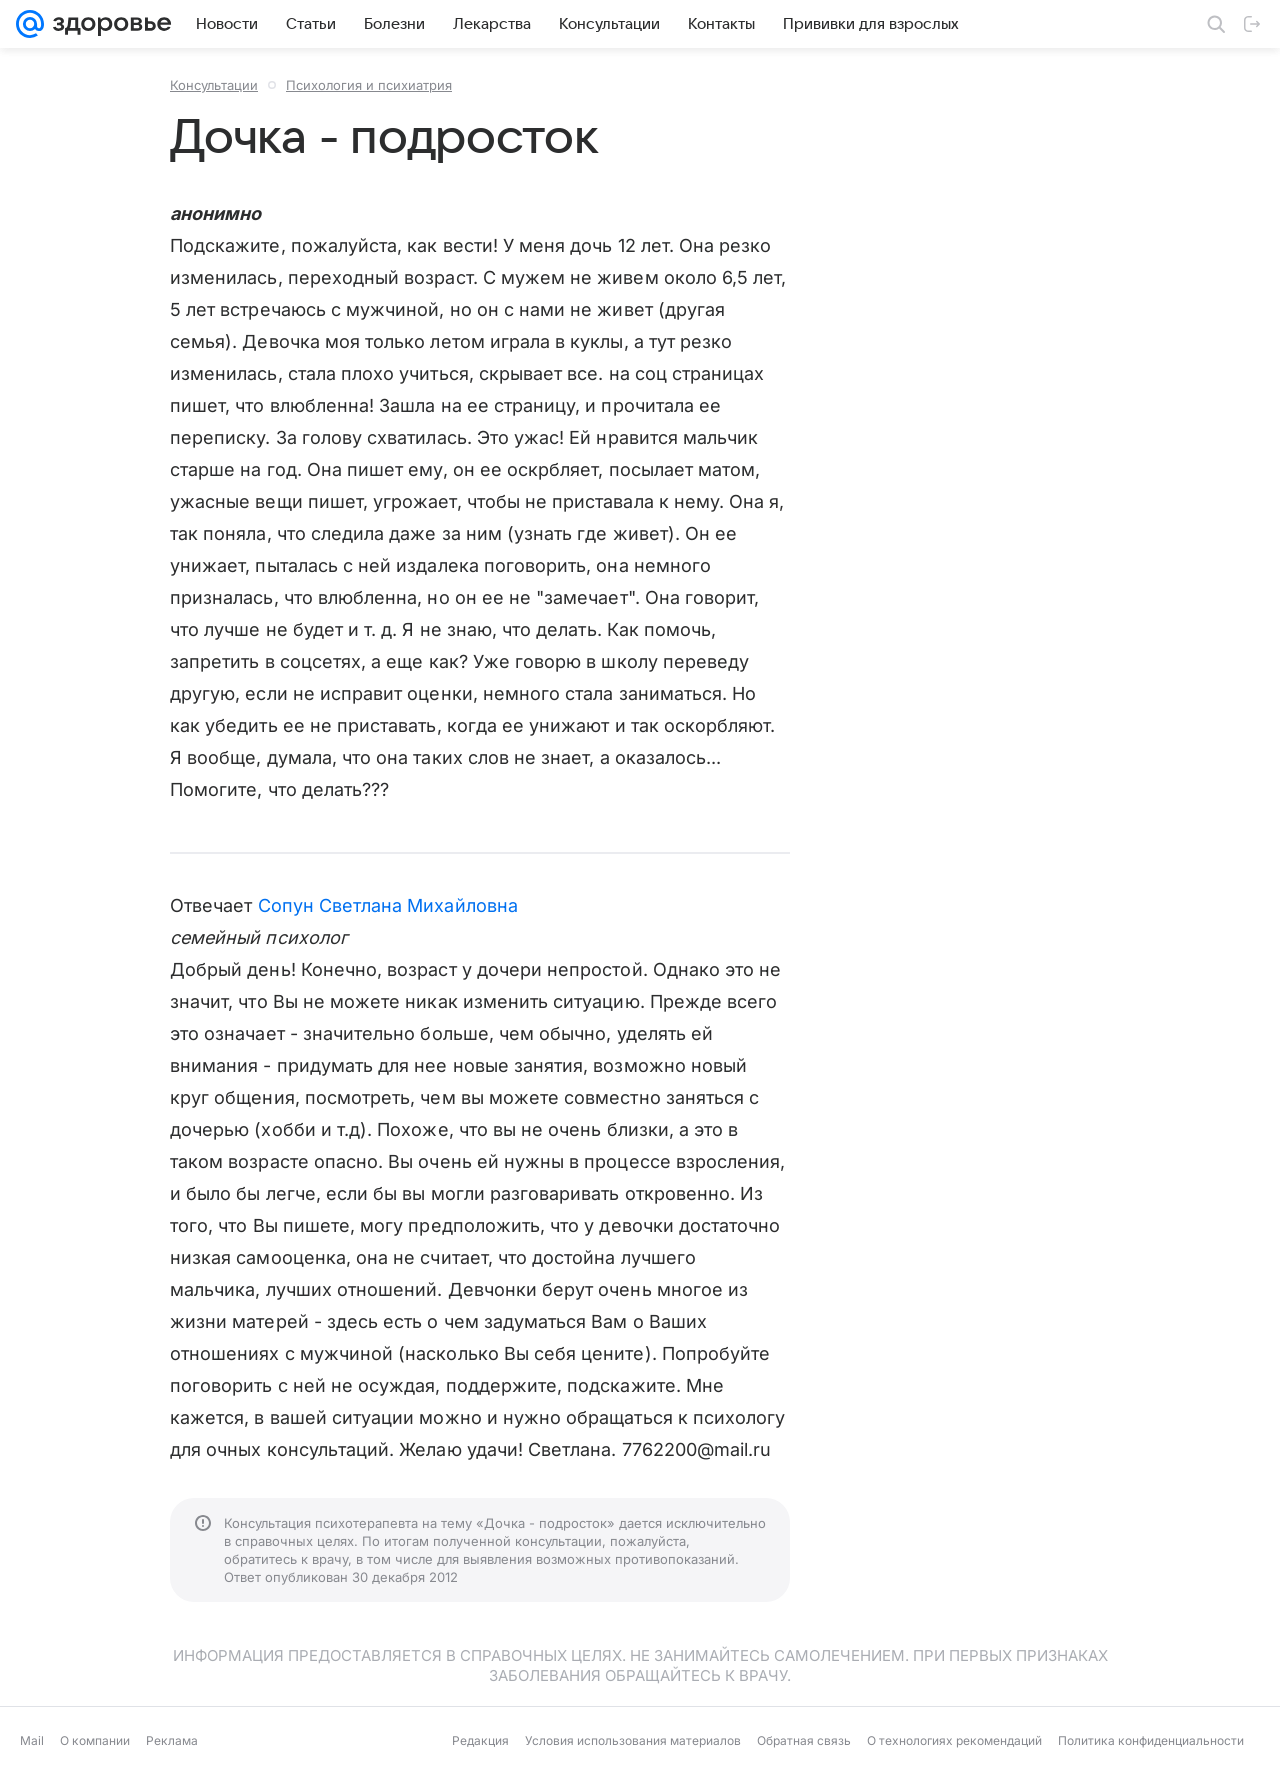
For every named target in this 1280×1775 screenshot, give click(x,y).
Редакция (480, 1740)
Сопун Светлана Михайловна (388, 905)
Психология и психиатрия (369, 85)
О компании (95, 1740)
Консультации (214, 85)
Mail (32, 1740)
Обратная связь (804, 1740)
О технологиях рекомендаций (954, 1740)
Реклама (172, 1740)
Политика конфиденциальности (1151, 1740)
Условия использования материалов (633, 1740)
